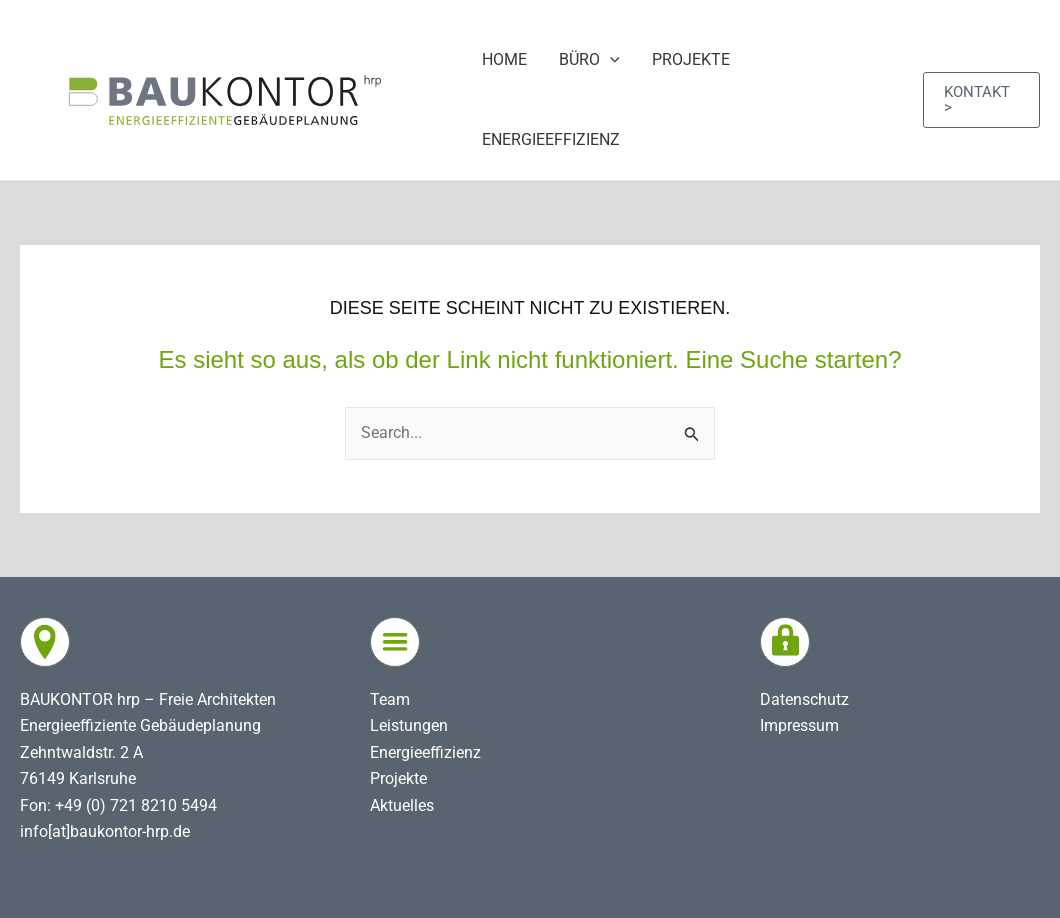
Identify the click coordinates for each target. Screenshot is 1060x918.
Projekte (398, 778)
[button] (981, 100)
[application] (610, 60)
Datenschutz (804, 699)
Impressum (799, 725)
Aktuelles (402, 805)
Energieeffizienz (425, 752)
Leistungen (409, 725)
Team (390, 699)
